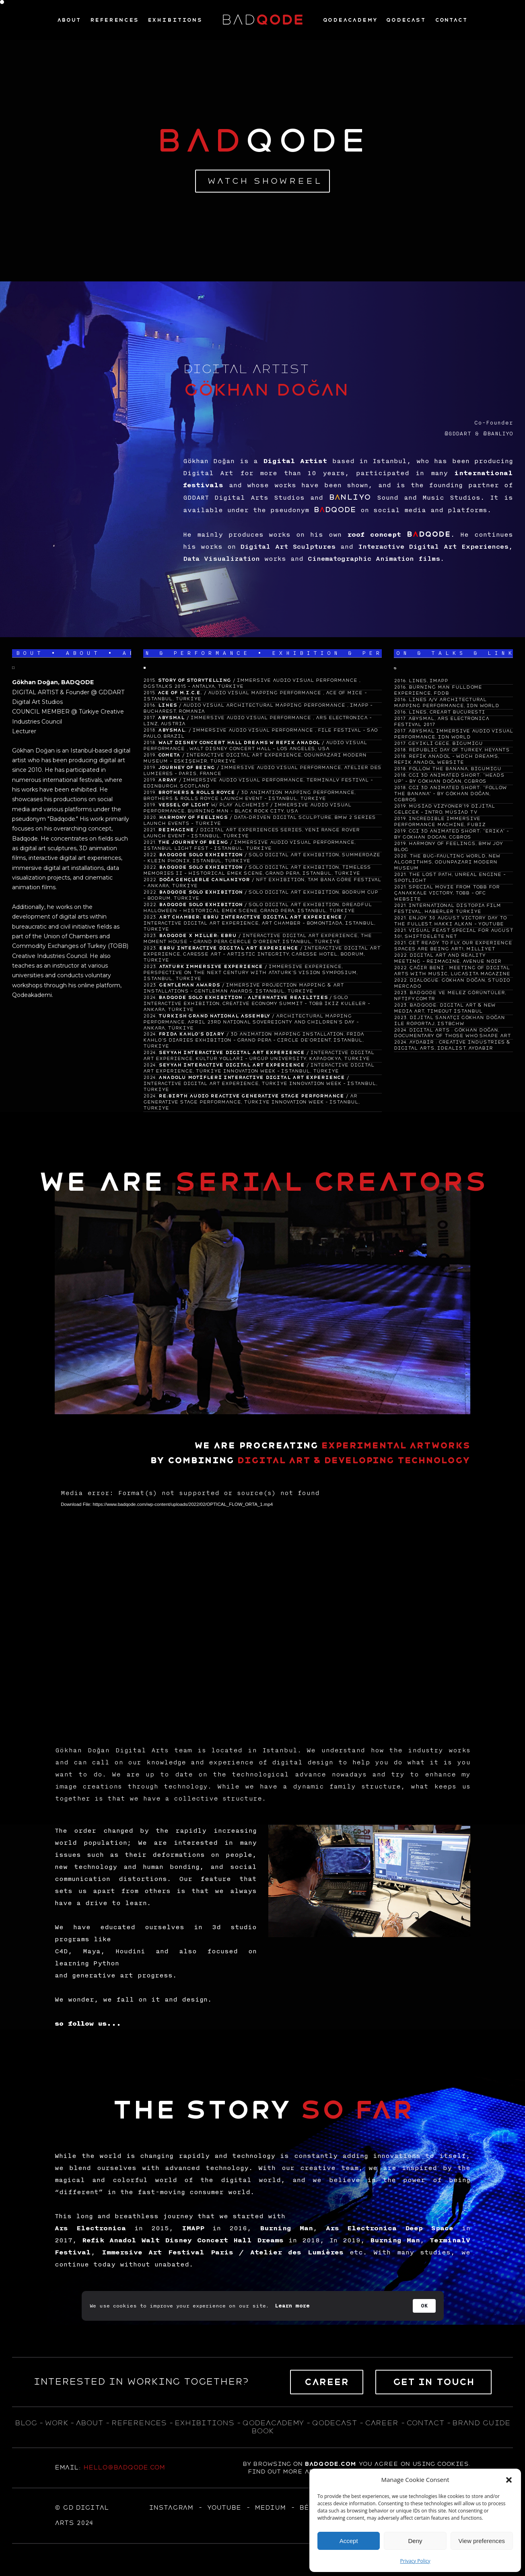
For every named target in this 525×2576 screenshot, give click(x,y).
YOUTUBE (224, 2507)
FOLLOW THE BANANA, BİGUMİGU (455, 768)
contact (425, 2423)
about (89, 2423)
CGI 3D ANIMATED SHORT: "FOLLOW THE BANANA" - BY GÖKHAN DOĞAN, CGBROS (450, 793)
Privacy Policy (415, 2561)
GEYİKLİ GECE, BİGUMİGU (445, 743)
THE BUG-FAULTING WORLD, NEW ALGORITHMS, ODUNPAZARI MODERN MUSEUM (447, 862)
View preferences (482, 2540)
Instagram (171, 2507)
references (139, 2423)
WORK (56, 2423)
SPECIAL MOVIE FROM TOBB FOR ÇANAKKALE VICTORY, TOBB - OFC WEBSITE (447, 893)
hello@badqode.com (124, 2467)
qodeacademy (273, 2423)
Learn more (292, 2306)
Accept (349, 2540)
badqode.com (330, 2464)
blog (26, 2423)
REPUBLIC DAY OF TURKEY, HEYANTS (459, 750)
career (381, 2423)
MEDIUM (270, 2507)
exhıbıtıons (204, 2423)
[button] (509, 2480)
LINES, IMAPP (428, 680)
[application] (262, 1604)
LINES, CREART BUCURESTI (447, 712)
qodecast (336, 2423)
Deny (415, 2540)
